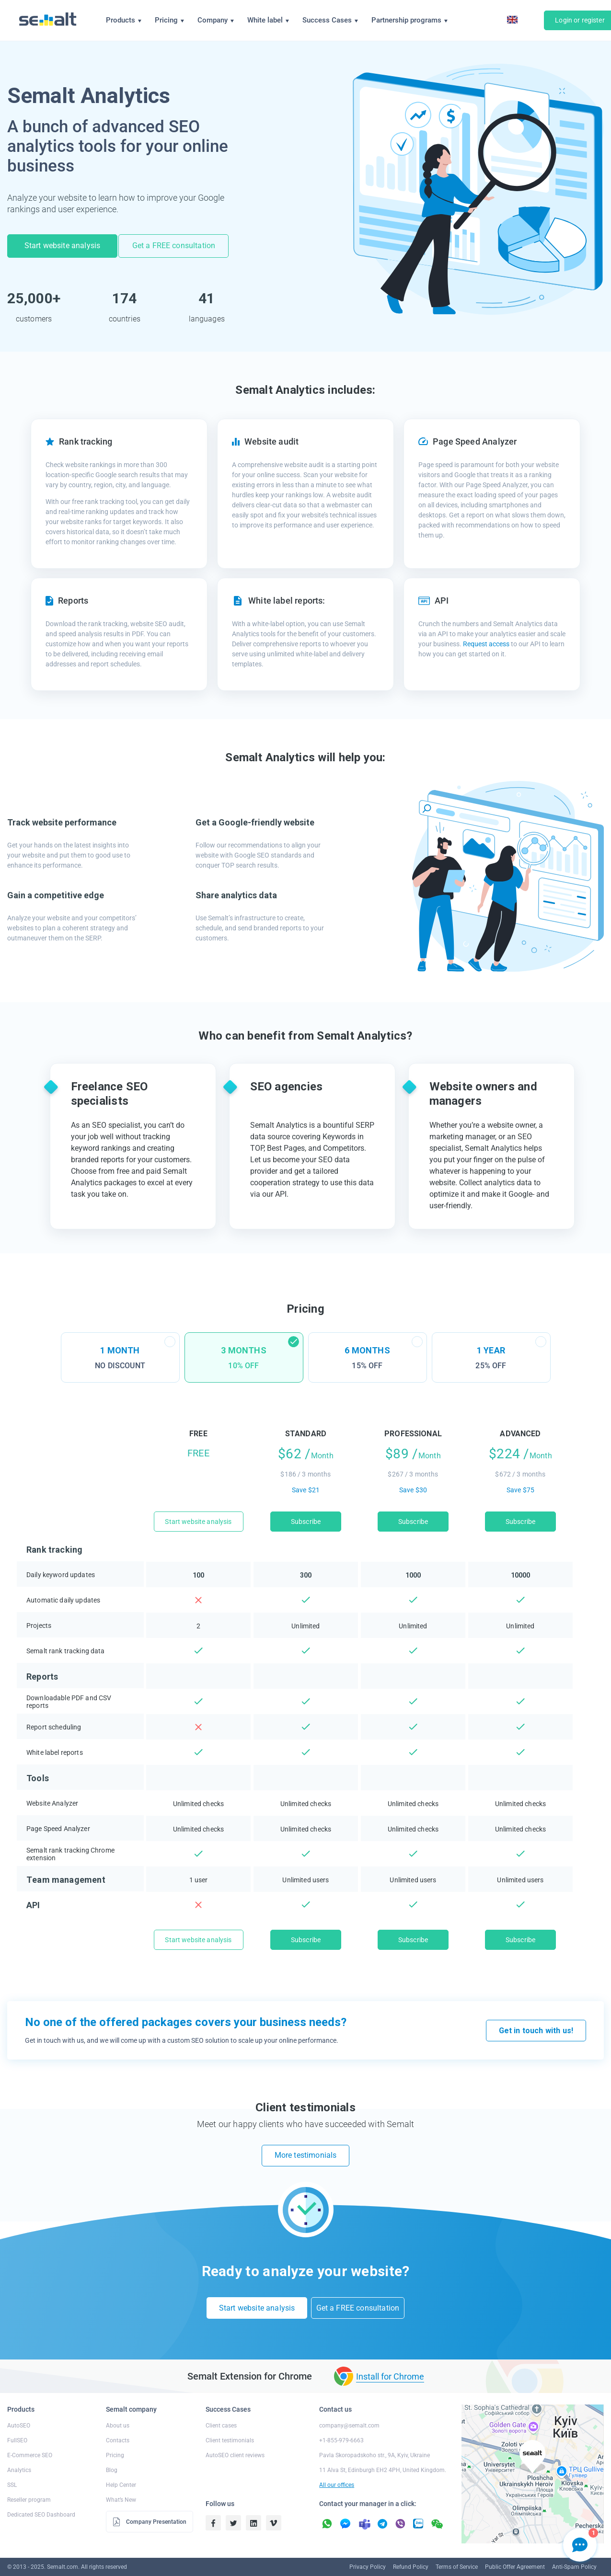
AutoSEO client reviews (235, 2440)
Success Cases (330, 20)
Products (123, 20)
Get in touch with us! (536, 2024)
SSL (12, 2470)
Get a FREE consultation (177, 245)
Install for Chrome (390, 2361)
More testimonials (306, 2149)
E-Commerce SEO (29, 2440)
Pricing (169, 20)
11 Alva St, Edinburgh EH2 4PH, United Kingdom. (382, 2455)
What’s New (121, 2485)
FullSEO (17, 2425)
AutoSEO (18, 2410)
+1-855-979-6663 (341, 2425)
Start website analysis (62, 245)
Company (215, 20)
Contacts (117, 2425)
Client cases (221, 2410)
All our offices (336, 2470)
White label (268, 20)
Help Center (121, 2470)
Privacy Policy (367, 2552)
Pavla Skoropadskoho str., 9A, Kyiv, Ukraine (374, 2440)
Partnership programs (409, 20)
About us (117, 2410)
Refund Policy (410, 2552)
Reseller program (29, 2485)
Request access (486, 638)
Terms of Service (457, 2552)
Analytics (19, 2455)
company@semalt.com (349, 2410)
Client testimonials (230, 2425)
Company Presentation (149, 2506)
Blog (111, 2455)
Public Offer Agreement (515, 2552)
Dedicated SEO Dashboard (41, 2499)
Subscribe (306, 1516)
